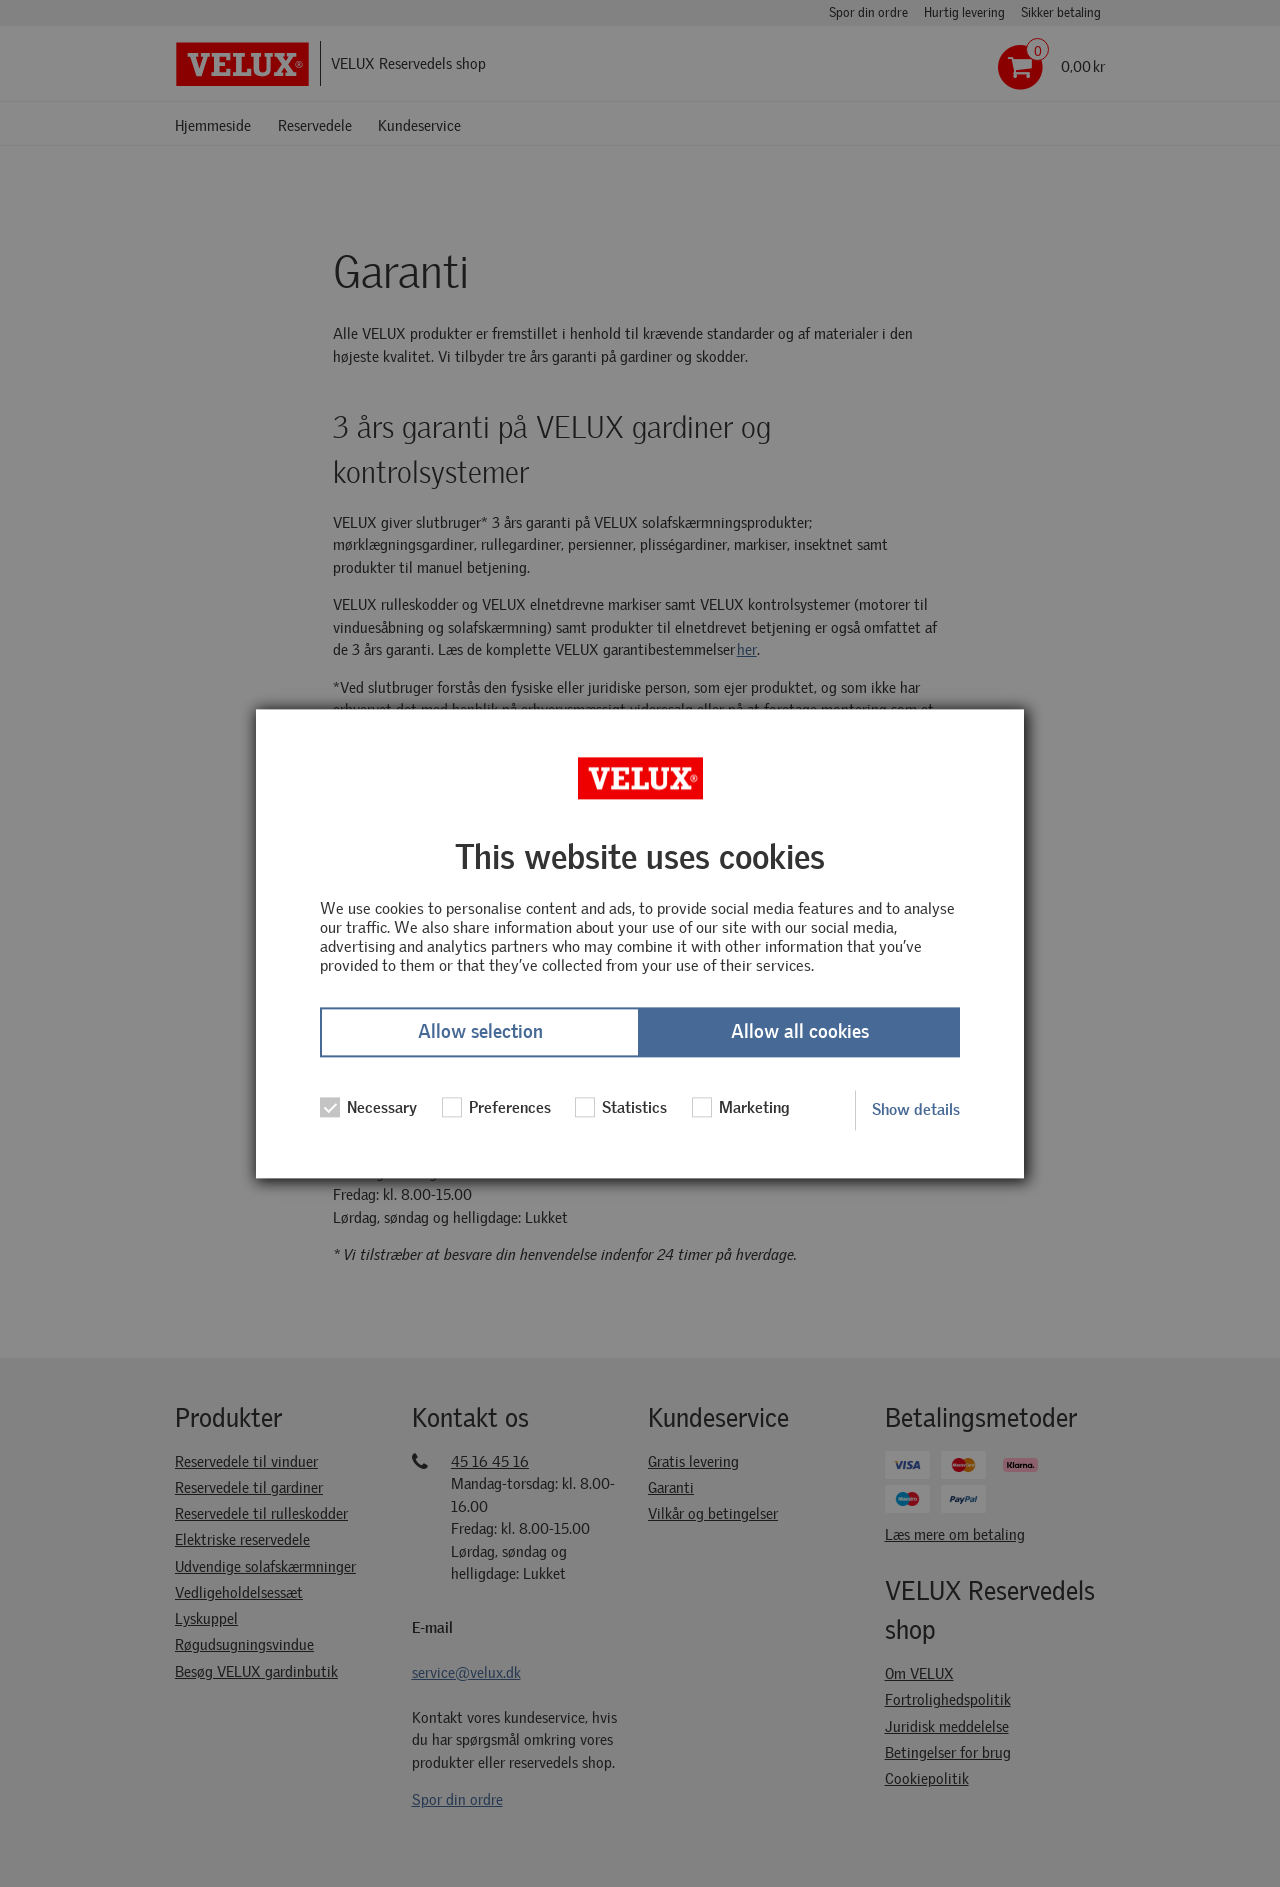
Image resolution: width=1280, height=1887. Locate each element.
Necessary (368, 1108)
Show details (916, 1109)
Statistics (621, 1108)
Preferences (496, 1108)
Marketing (741, 1108)
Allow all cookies (800, 1032)
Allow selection (480, 1032)
